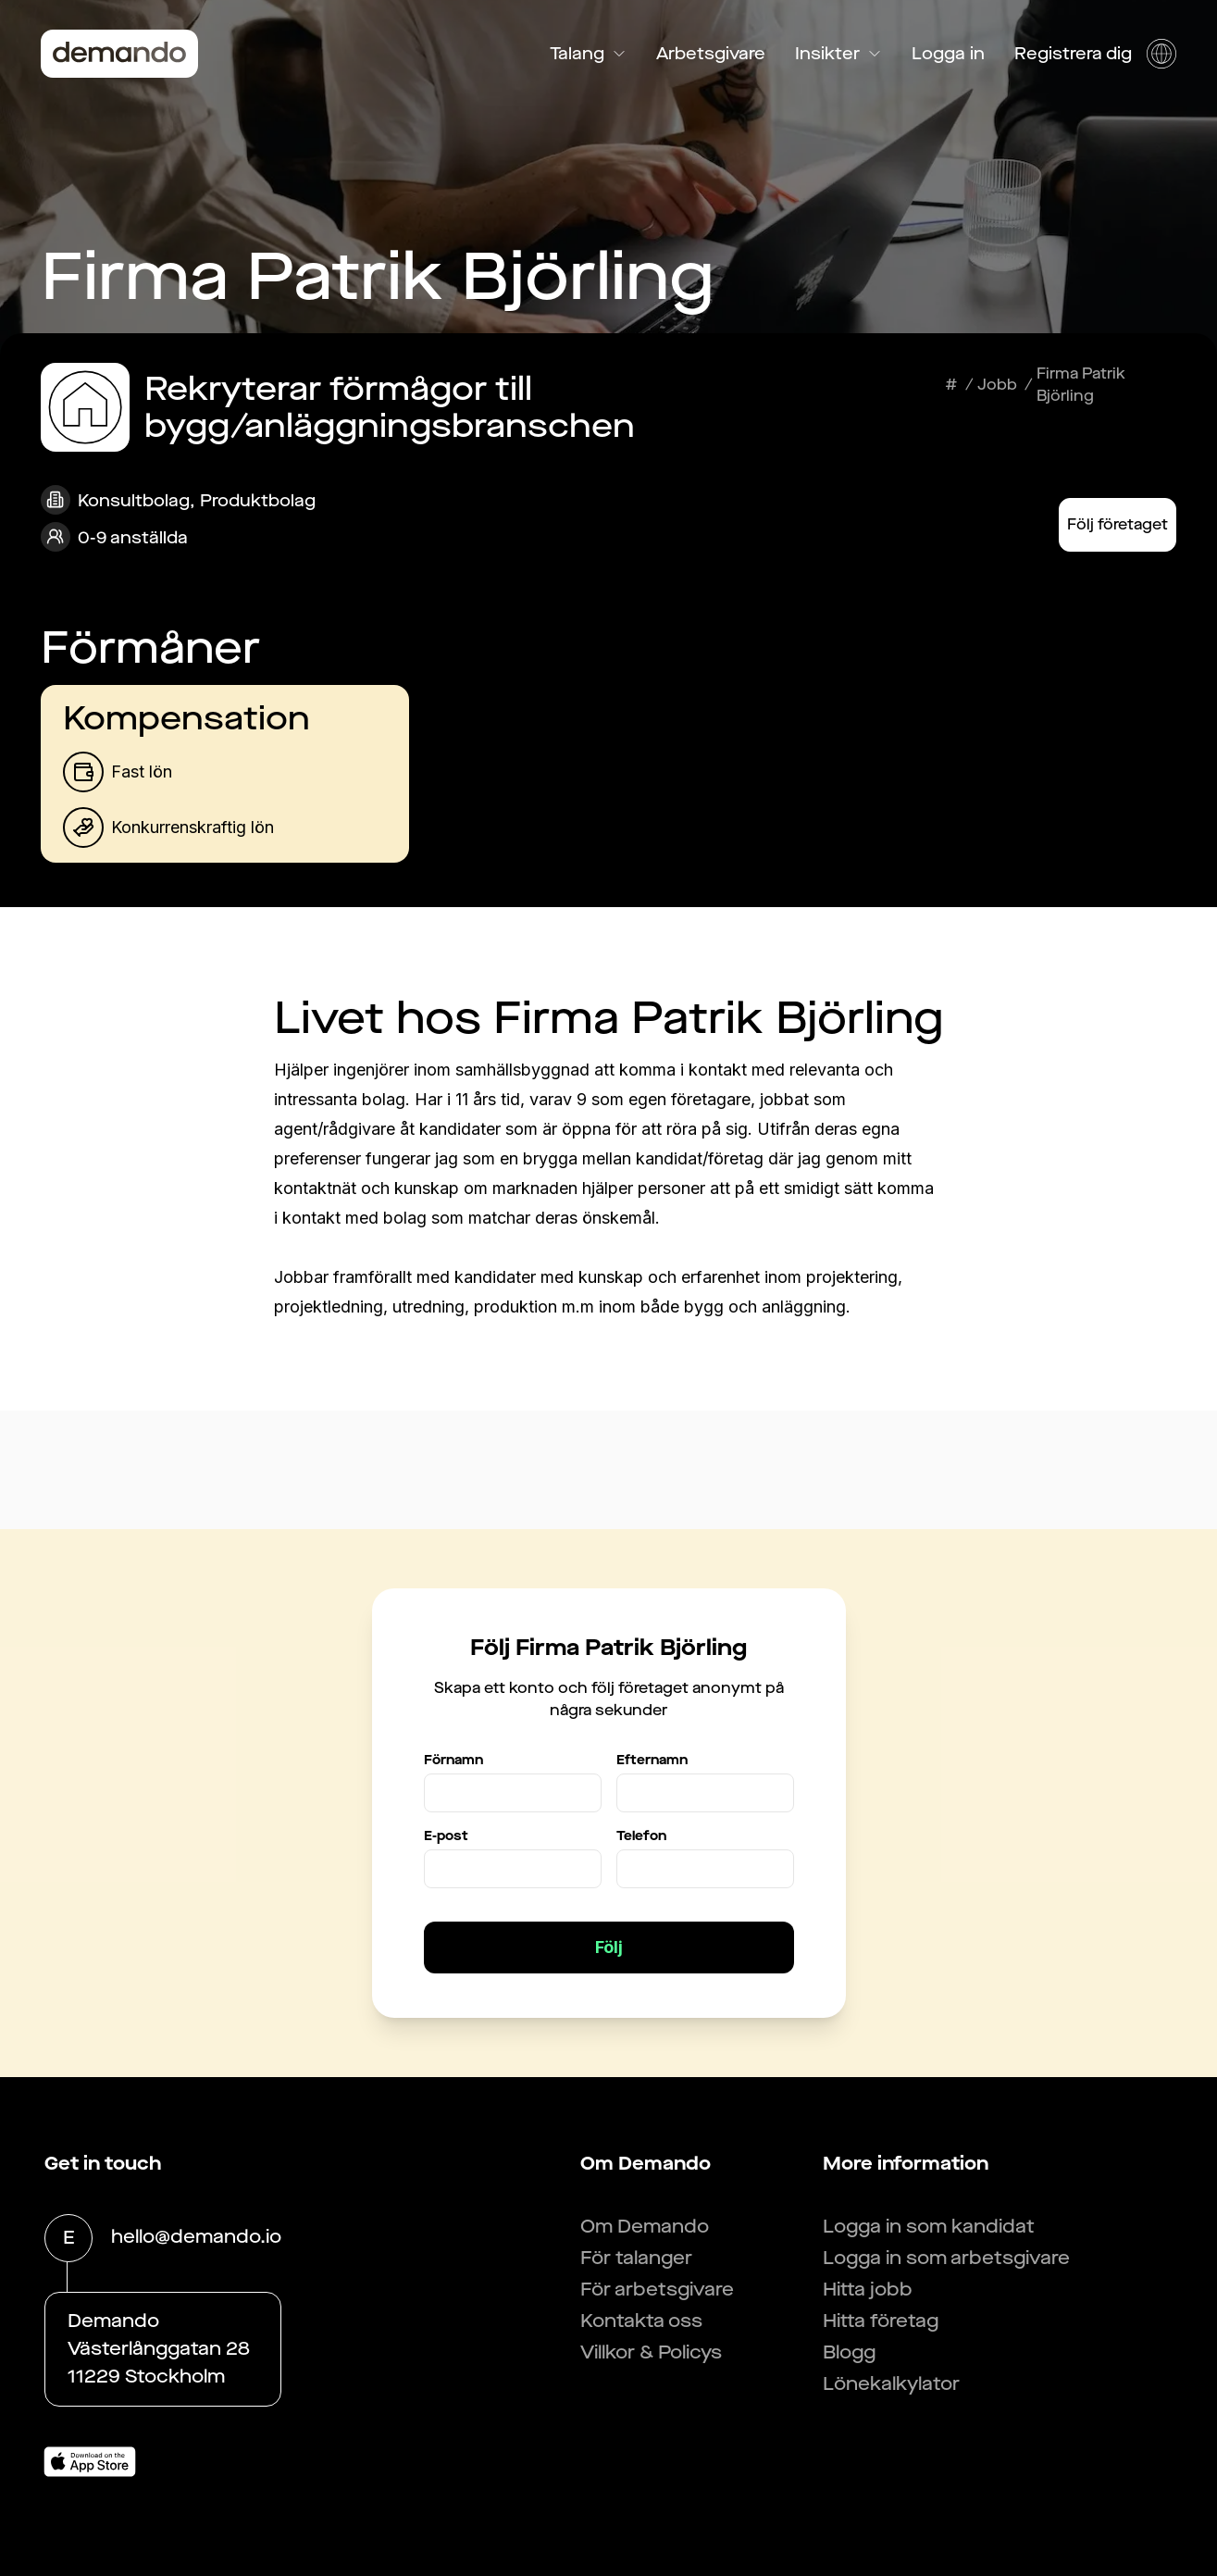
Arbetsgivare (710, 54)
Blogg (849, 2352)
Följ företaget (1117, 524)
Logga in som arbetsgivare (946, 2258)
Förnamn (453, 1760)
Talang (588, 54)
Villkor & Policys (651, 2352)
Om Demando (644, 2226)
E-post (446, 1836)
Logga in (948, 54)
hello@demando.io (196, 2238)
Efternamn (652, 1760)
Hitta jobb (868, 2289)
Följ (609, 1947)
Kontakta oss (641, 2320)
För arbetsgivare (657, 2289)
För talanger (636, 2258)
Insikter (838, 54)
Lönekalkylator (891, 2383)
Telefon (641, 1836)
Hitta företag (880, 2320)
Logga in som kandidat (929, 2226)
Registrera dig (1073, 54)
